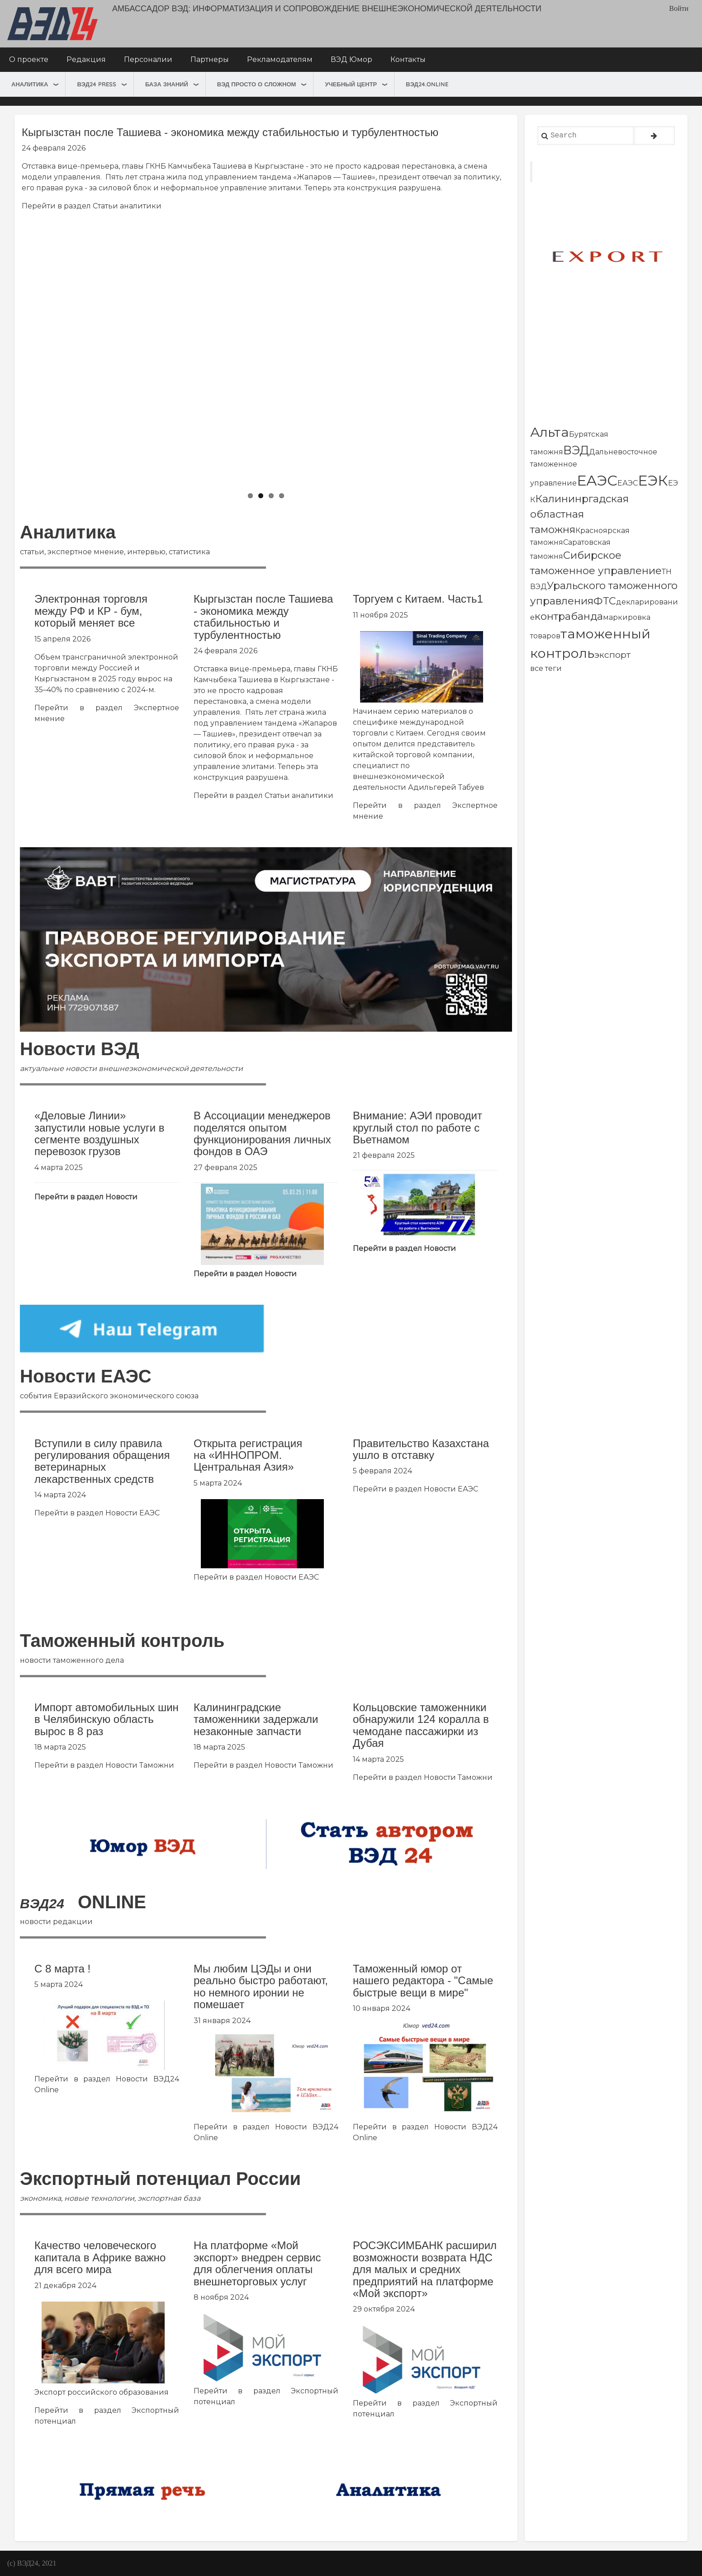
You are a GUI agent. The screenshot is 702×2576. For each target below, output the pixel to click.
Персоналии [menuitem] (148, 59)
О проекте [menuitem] (28, 59)
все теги (546, 668)
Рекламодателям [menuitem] (280, 59)
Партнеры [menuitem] (209, 59)
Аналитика (29, 84)
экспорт (612, 654)
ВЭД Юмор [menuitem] (351, 59)
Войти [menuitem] (678, 8)
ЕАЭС (597, 480)
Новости (121, 1197)
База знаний (166, 84)
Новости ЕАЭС (132, 1513)
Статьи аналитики (127, 206)
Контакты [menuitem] (408, 59)
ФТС (604, 600)
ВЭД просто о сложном (256, 84)
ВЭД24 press (96, 84)
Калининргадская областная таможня (579, 513)
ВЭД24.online (427, 84)
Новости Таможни (139, 1765)
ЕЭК (653, 480)
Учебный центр (351, 84)
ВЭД (576, 450)
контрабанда (569, 616)
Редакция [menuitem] (86, 59)
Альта (549, 432)
